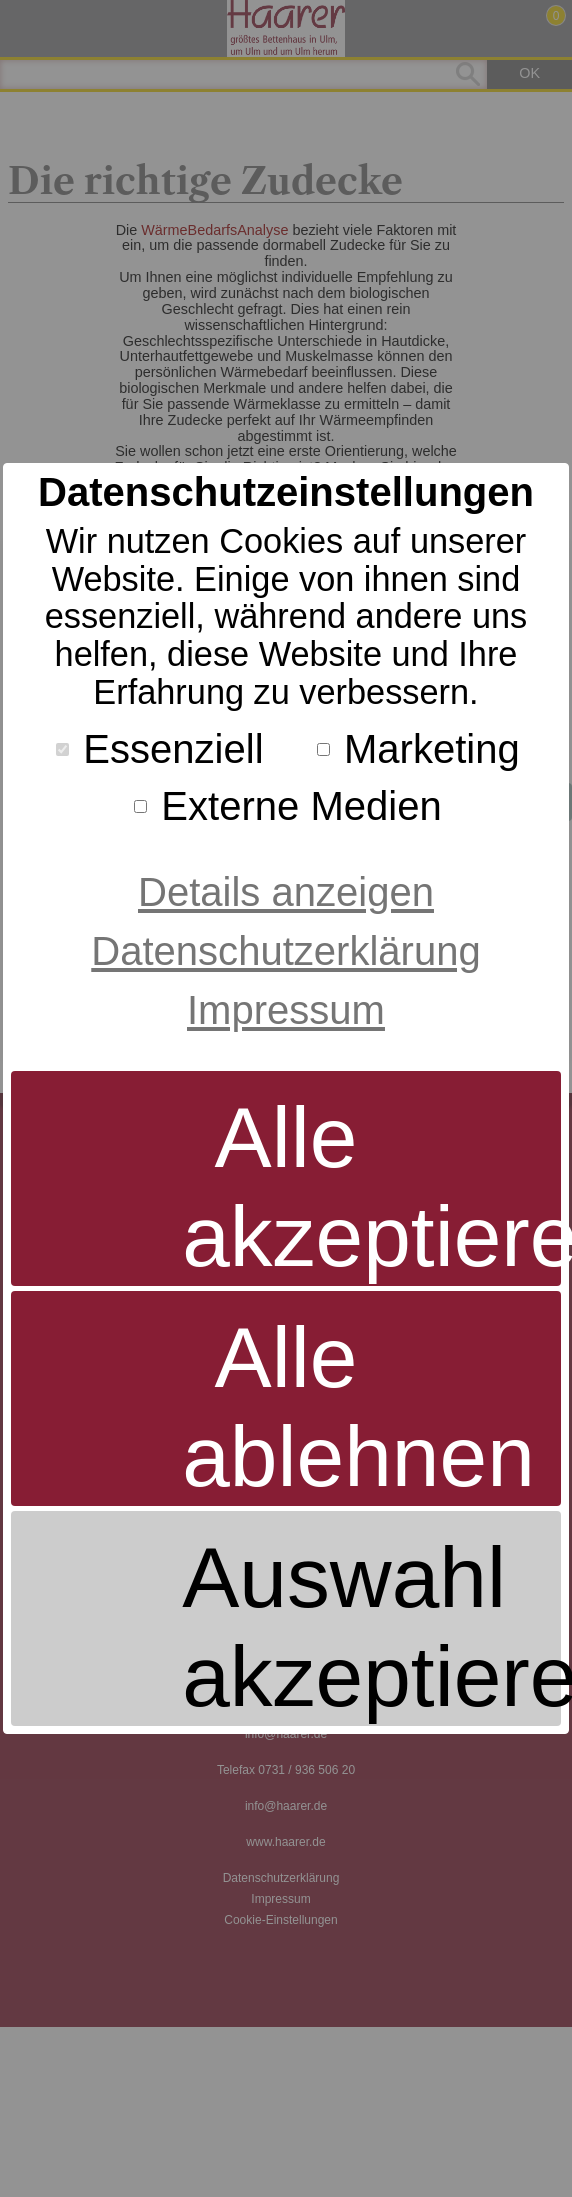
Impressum (286, 1010)
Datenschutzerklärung (285, 951)
